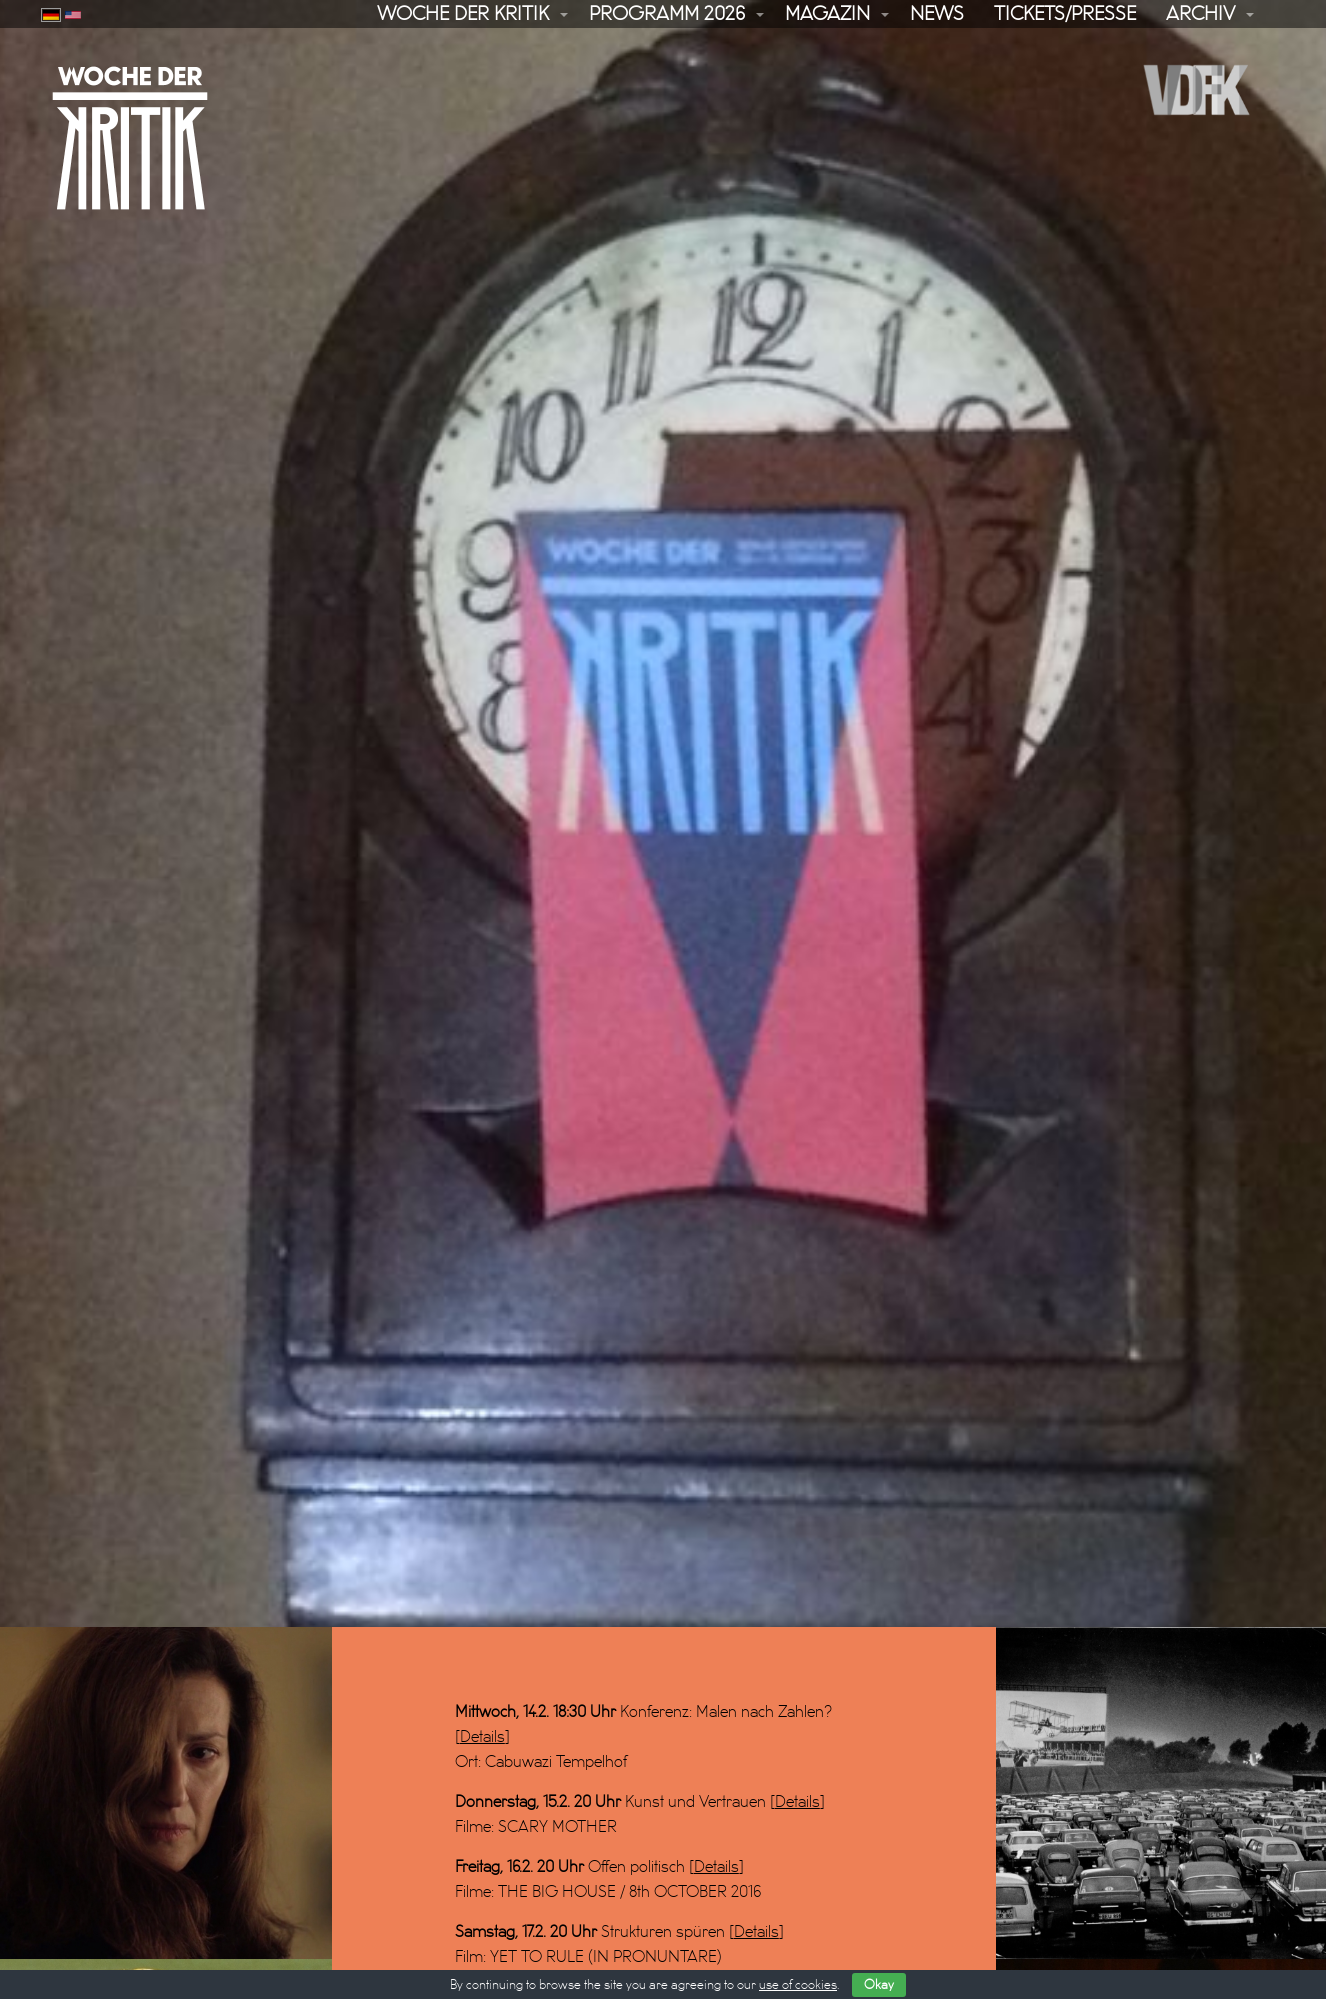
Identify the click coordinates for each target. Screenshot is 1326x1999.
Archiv (1200, 14)
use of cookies (798, 1985)
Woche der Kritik (463, 14)
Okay (879, 1985)
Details (482, 1690)
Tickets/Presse (1065, 14)
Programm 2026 (667, 14)
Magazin (827, 14)
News (937, 14)
